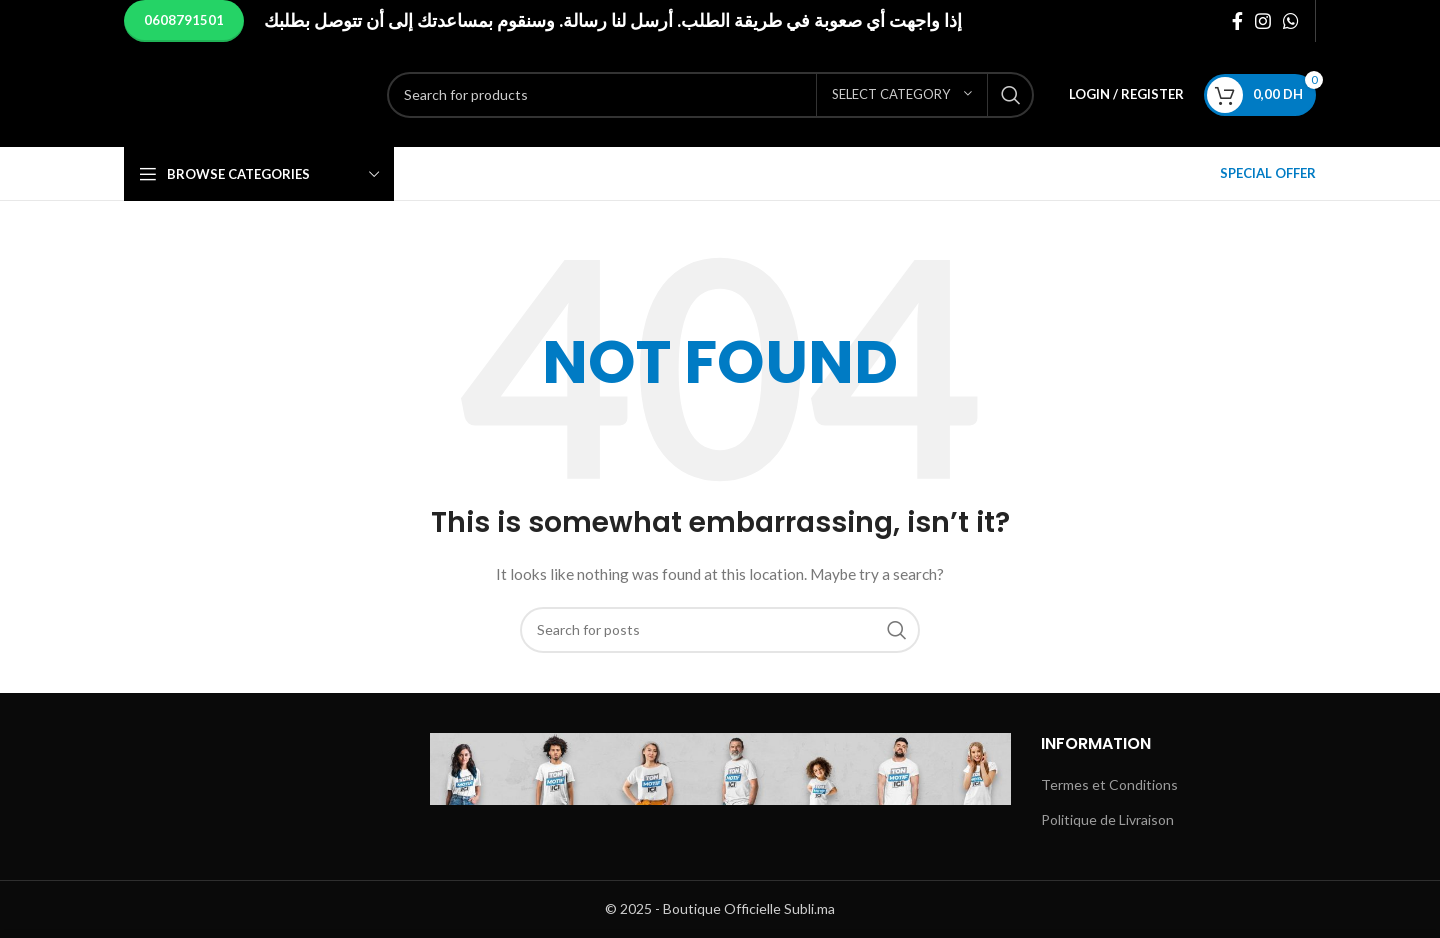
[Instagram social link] (1263, 21)
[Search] (589, 95)
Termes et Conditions (1109, 784)
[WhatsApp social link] (1291, 21)
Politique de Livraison (1107, 819)
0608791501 (184, 20)
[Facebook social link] (1237, 21)
